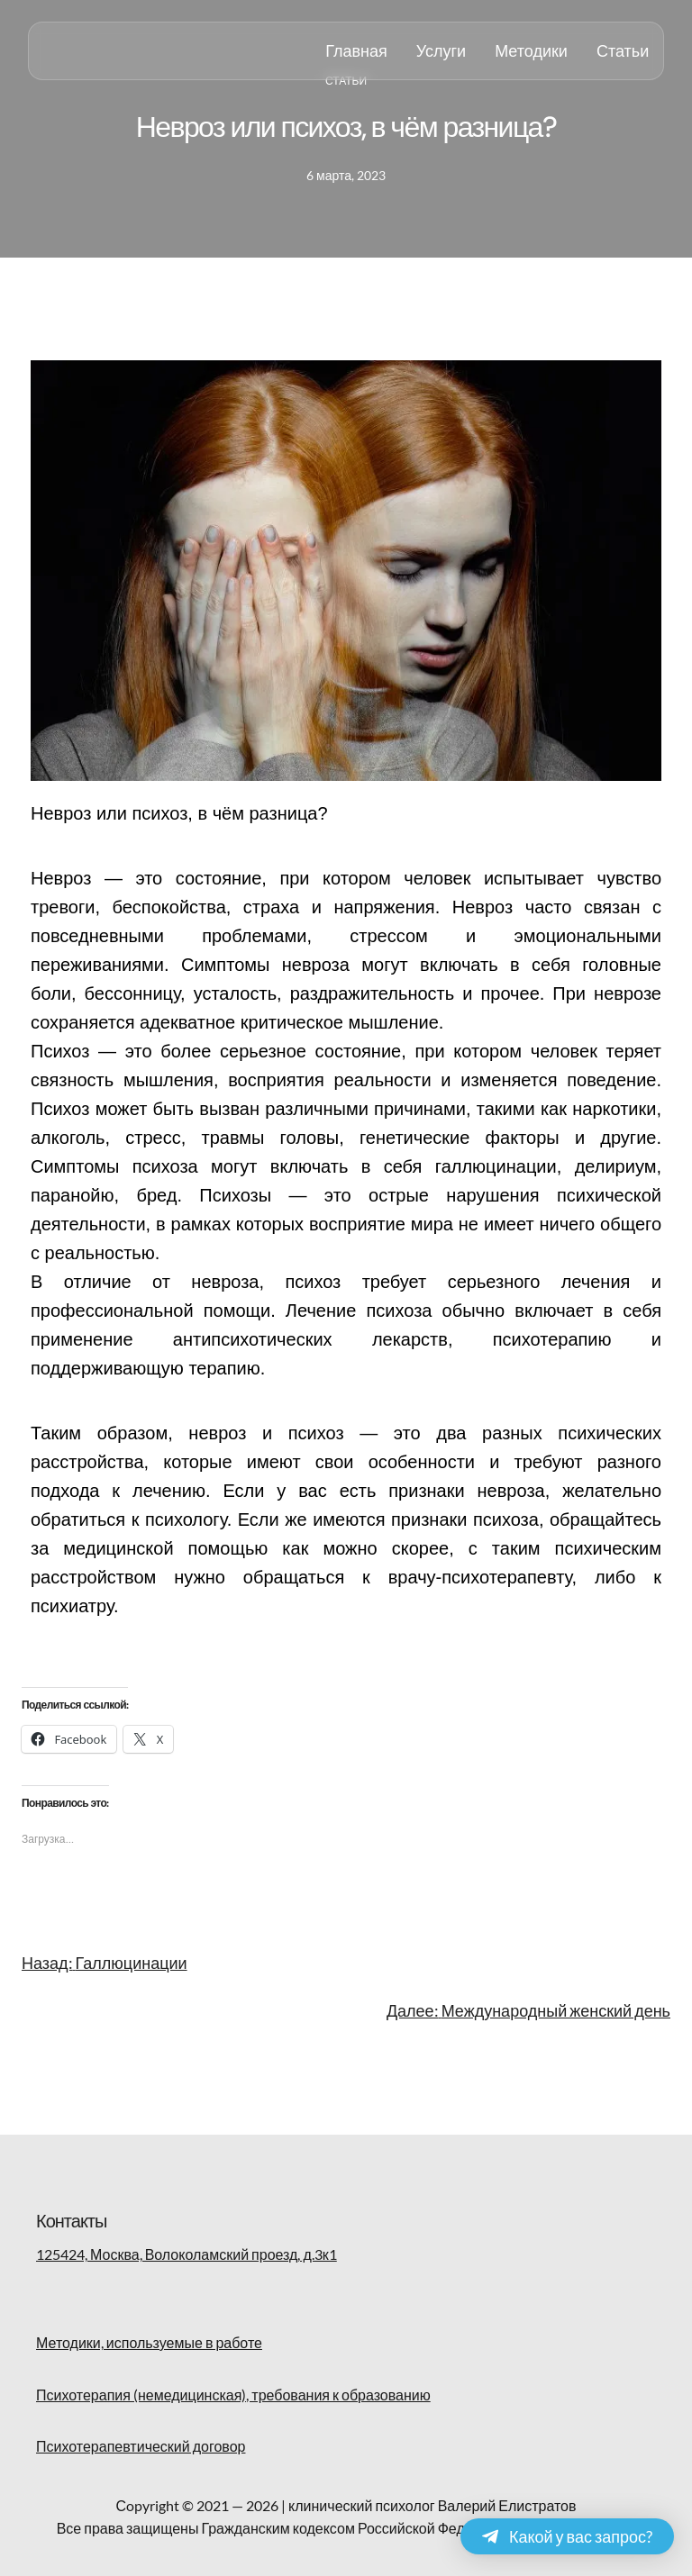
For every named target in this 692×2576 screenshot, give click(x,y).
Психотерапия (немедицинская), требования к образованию (233, 2394)
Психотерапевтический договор (140, 2445)
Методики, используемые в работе (149, 2342)
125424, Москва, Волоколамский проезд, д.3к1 (186, 2254)
